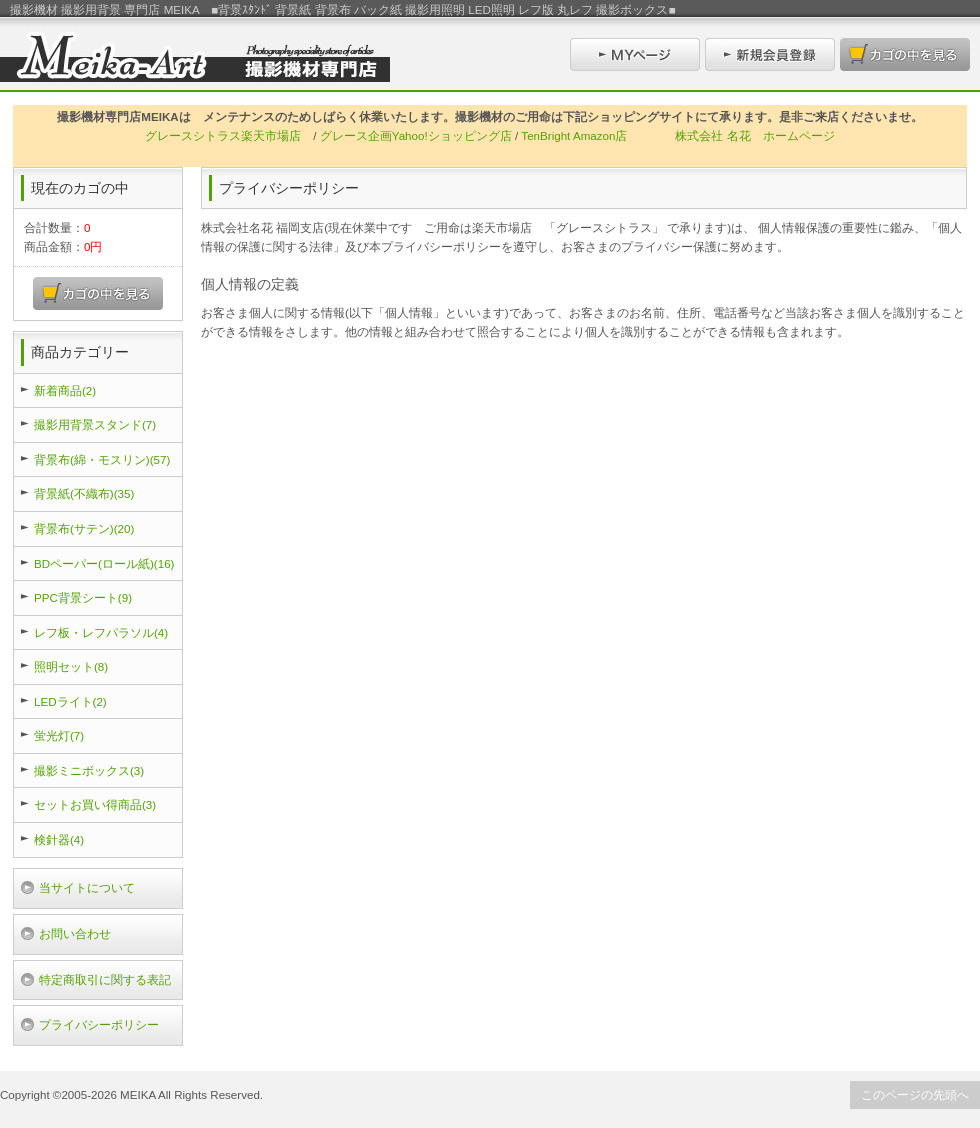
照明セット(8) (71, 666)
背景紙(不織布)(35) (84, 493)
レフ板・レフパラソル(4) (101, 632)
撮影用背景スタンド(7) (95, 424)
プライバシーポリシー (99, 1024)
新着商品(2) (65, 390)
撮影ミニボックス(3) (89, 770)
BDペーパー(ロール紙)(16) (104, 563)
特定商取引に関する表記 (105, 979)
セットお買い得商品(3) (95, 804)
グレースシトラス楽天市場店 (223, 135)
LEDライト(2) (70, 701)
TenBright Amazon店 (574, 135)
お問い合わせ (75, 933)
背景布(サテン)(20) (84, 528)
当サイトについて (87, 887)
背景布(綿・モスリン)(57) (102, 459)
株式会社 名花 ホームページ (754, 135)
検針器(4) (59, 839)
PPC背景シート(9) (83, 597)
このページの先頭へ (915, 1094)
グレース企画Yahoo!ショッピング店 (416, 135)
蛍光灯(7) (59, 735)
